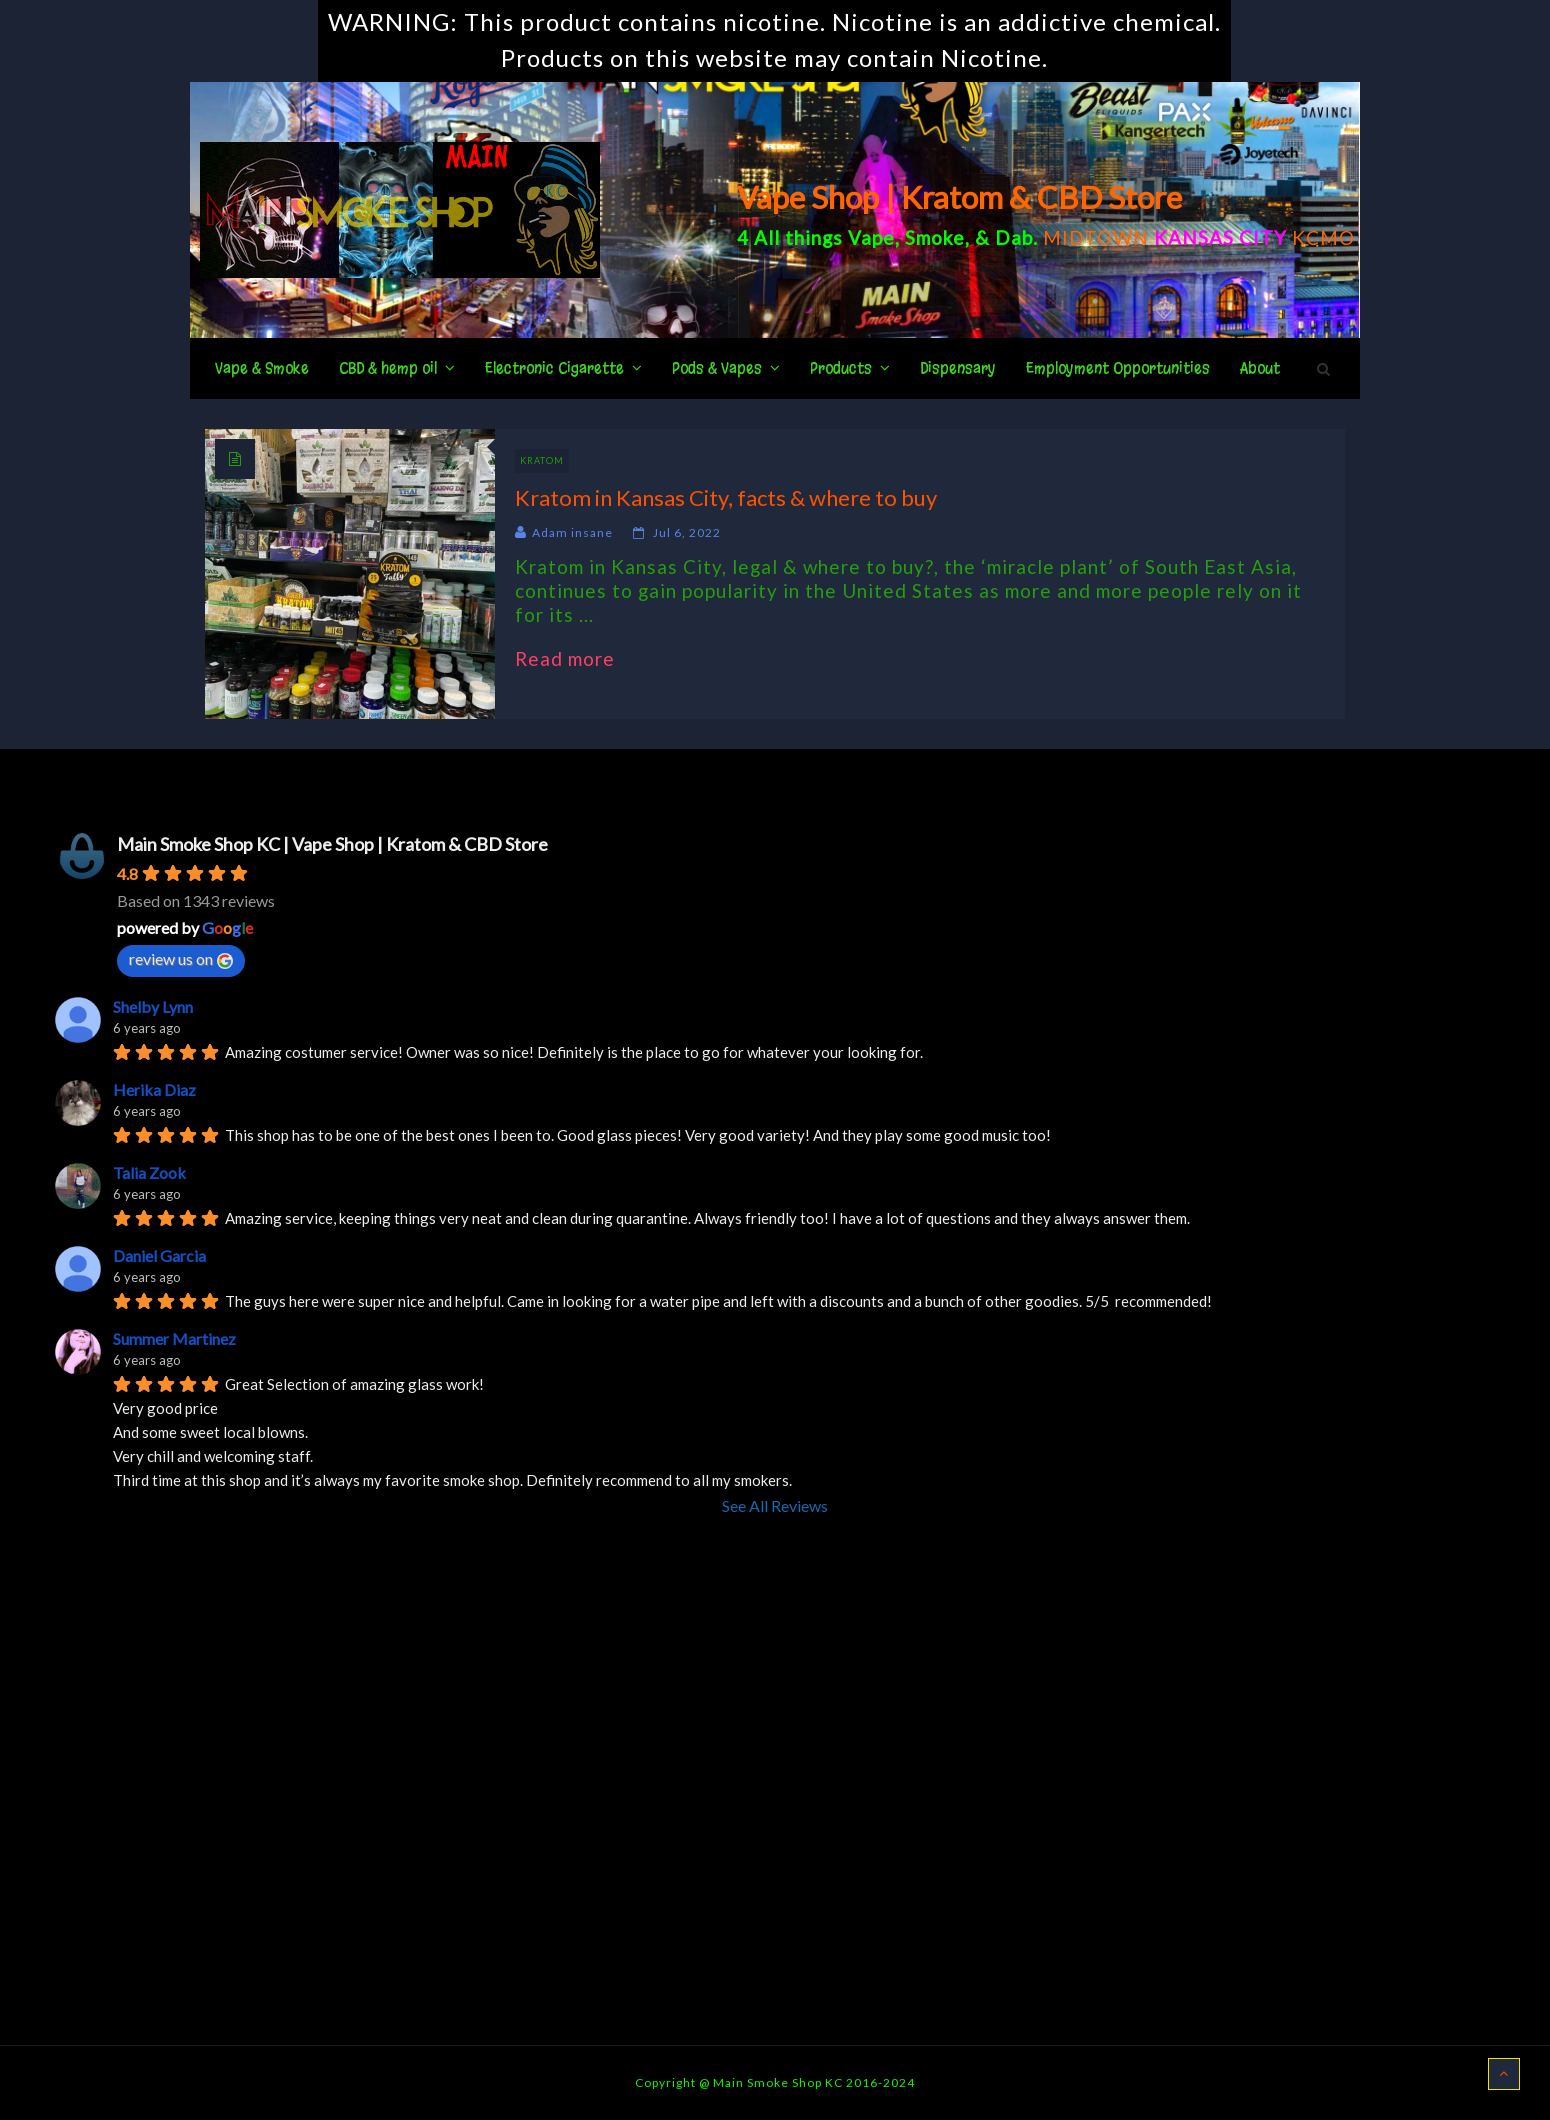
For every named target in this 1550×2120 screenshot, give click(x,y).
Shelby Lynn (153, 1006)
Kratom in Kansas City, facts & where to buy (726, 497)
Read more (575, 659)
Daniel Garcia (159, 1255)
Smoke (935, 237)
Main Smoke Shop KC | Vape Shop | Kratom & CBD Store (332, 844)
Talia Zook (149, 1172)
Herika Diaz (154, 1089)
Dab (1014, 237)
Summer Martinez (174, 1338)
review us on (181, 959)
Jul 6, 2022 (687, 532)
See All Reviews (775, 1505)
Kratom (542, 460)
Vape (871, 237)
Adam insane (572, 532)
